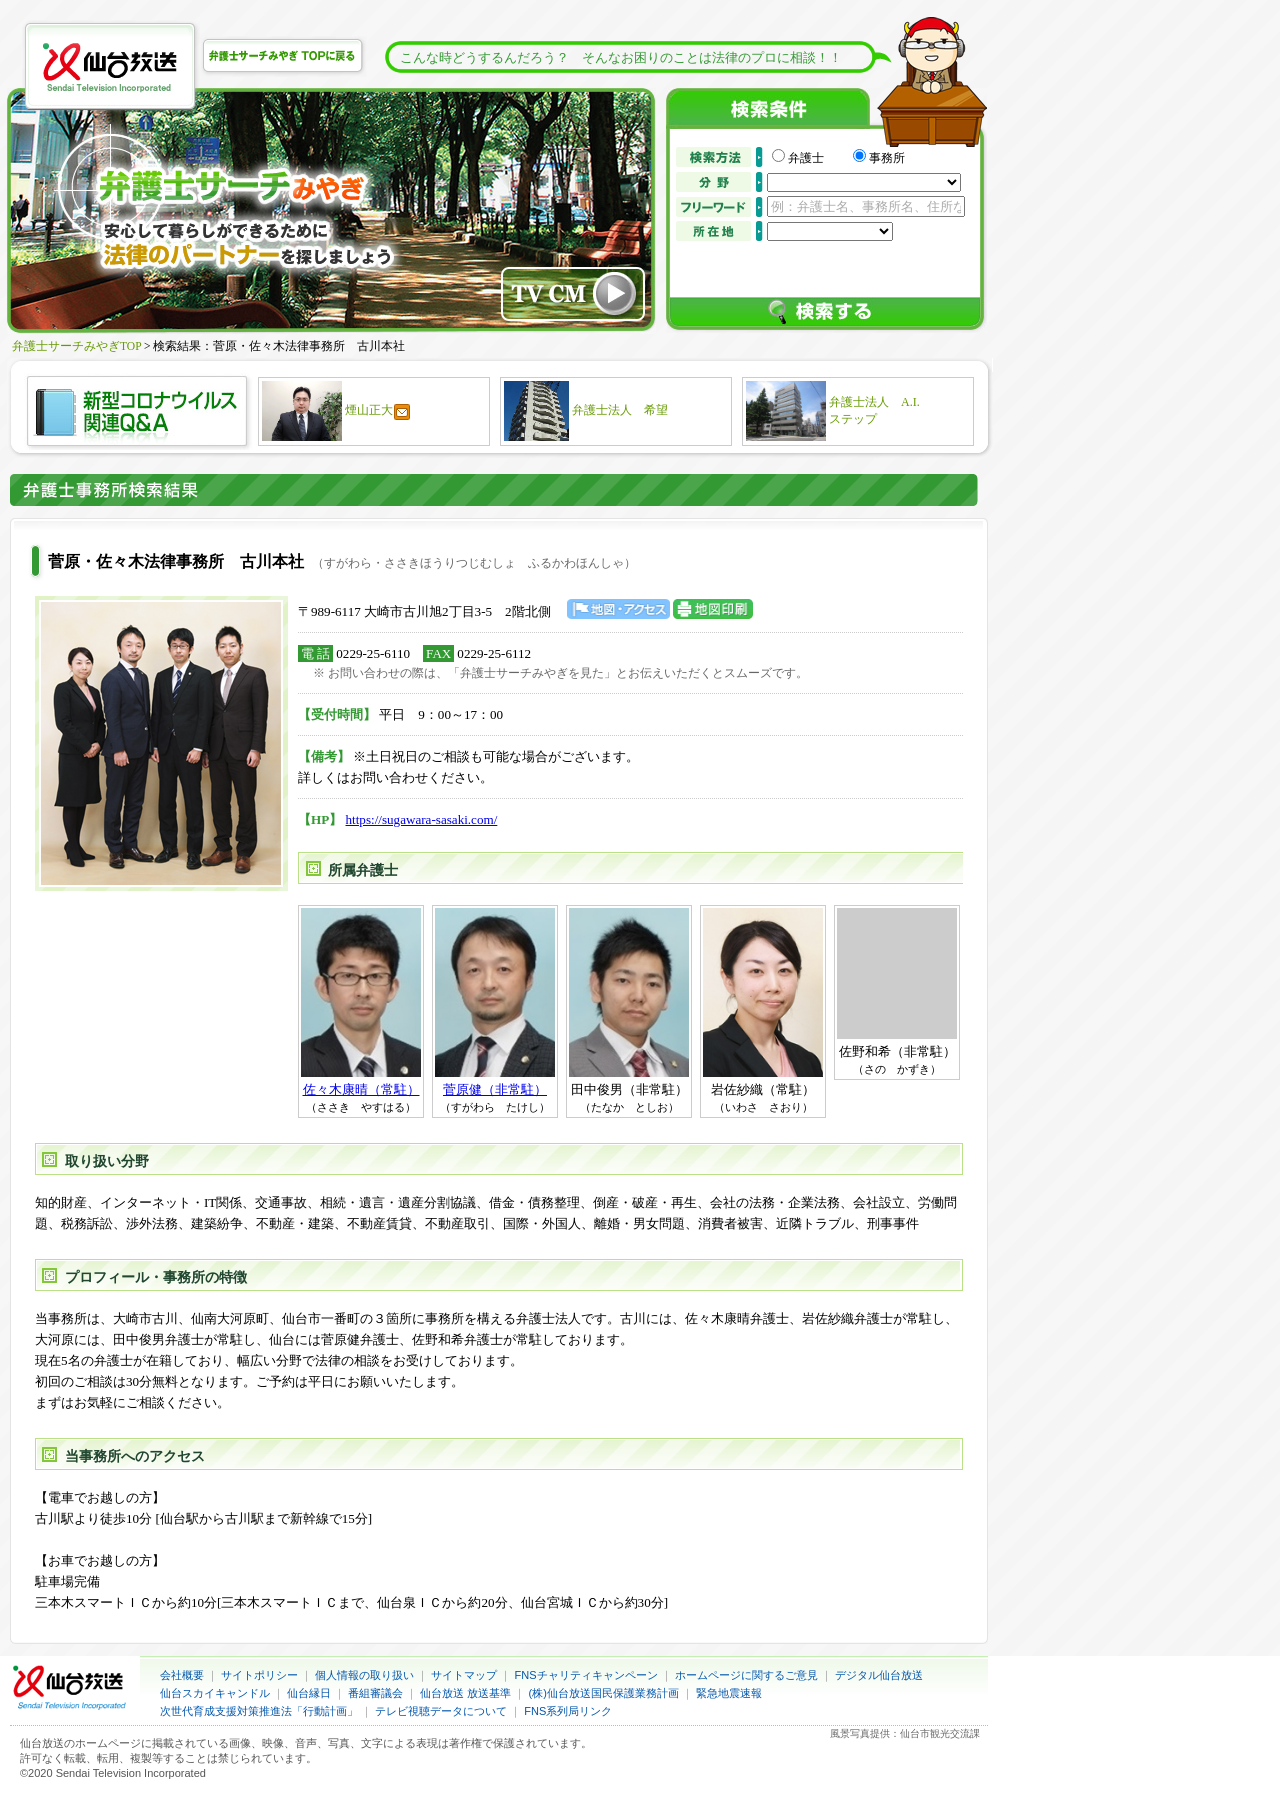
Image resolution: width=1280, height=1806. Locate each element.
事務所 (887, 158)
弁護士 (818, 158)
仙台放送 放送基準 (465, 1693)
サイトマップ (464, 1675)
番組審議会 (375, 1693)
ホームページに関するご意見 (746, 1675)
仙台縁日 (309, 1693)
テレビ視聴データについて (441, 1711)
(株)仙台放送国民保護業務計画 (604, 1693)
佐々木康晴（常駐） (361, 1089)
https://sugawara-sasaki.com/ (422, 819)
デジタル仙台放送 (879, 1675)
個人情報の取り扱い (364, 1675)
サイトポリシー (259, 1675)
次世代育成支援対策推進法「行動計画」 (259, 1711)
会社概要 (182, 1675)
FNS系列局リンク (568, 1711)
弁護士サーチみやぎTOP (76, 346)
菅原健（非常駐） (495, 1089)
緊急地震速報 (729, 1693)
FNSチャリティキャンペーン (586, 1675)
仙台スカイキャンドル (215, 1693)
